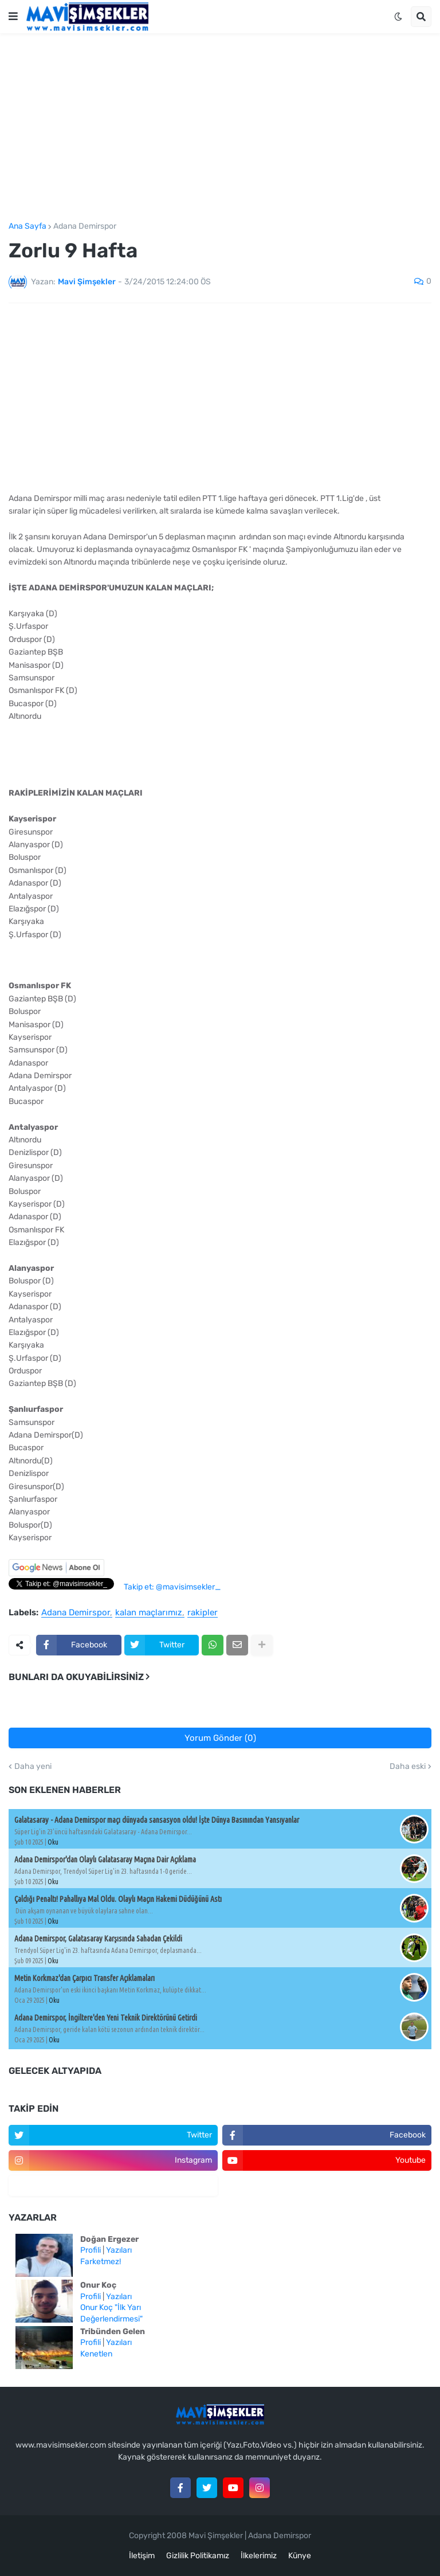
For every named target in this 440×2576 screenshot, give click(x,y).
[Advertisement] (220, 128)
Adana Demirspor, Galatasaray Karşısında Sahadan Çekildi (98, 1938)
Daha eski (408, 1767)
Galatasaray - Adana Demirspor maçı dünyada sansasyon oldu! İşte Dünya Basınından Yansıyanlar (156, 1820)
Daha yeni (33, 1767)
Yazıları (119, 2250)
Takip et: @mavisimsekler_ (172, 1587)
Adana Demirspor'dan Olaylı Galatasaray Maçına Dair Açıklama (105, 1859)
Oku (53, 1842)
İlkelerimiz (259, 2556)
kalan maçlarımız (148, 1613)
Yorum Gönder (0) (220, 1738)
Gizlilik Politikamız (197, 2556)
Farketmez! (100, 2261)
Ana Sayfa (27, 226)
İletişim (142, 2556)
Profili (90, 2250)
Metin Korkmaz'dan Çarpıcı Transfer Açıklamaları (84, 1978)
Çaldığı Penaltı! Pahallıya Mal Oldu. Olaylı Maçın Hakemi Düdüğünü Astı (118, 1899)
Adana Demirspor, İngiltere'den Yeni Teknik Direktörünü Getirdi (105, 2017)
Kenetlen (96, 2354)
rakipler (202, 1613)
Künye (299, 2556)
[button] (13, 16)
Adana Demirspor (84, 226)
